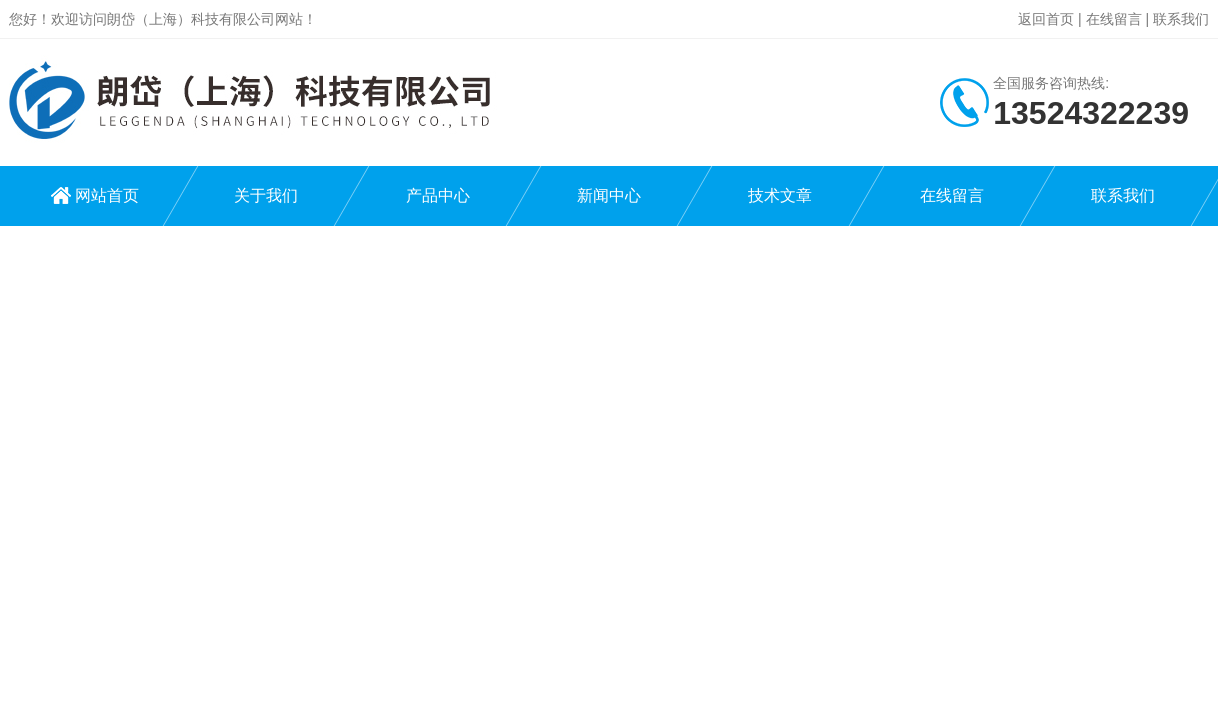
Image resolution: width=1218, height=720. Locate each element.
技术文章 (780, 195)
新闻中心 (609, 195)
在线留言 (1114, 19)
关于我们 (266, 195)
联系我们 (1181, 19)
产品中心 (438, 195)
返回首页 (1046, 19)
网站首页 (107, 195)
